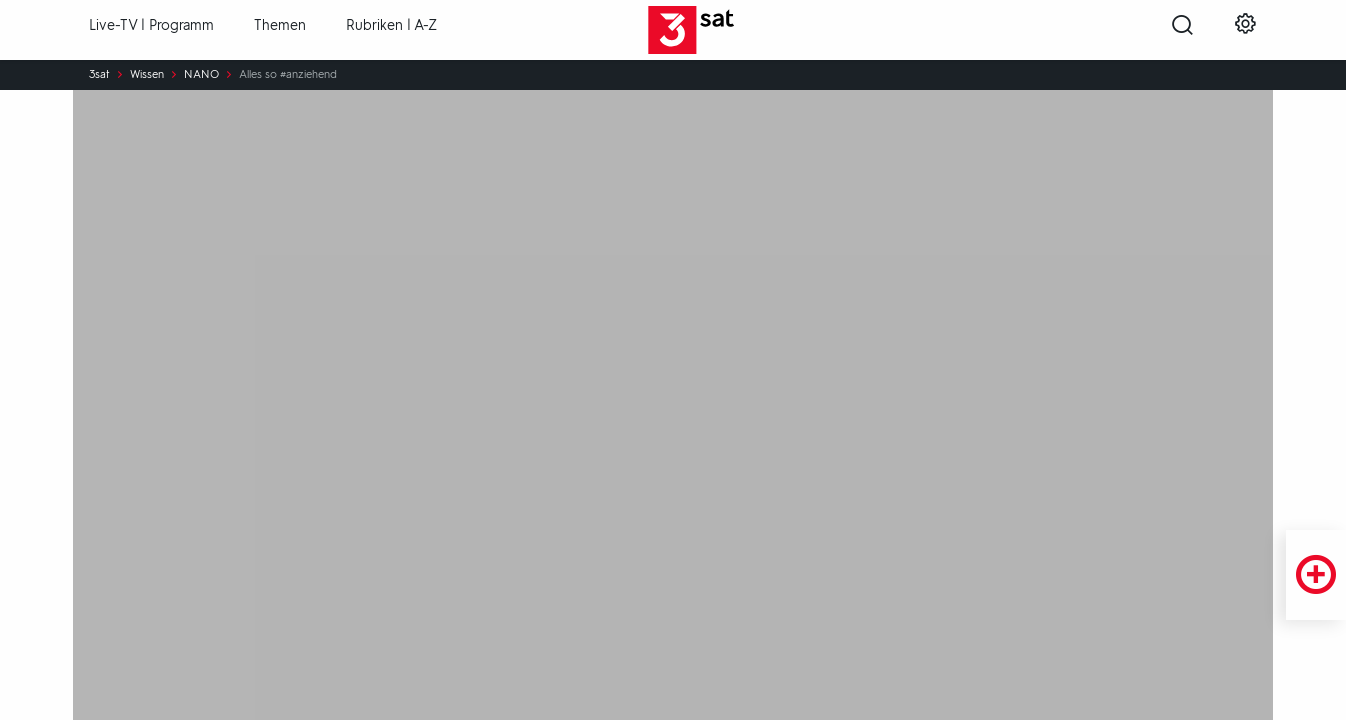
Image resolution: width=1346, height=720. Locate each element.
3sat (99, 75)
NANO (201, 75)
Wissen (147, 75)
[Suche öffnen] (1182, 31)
